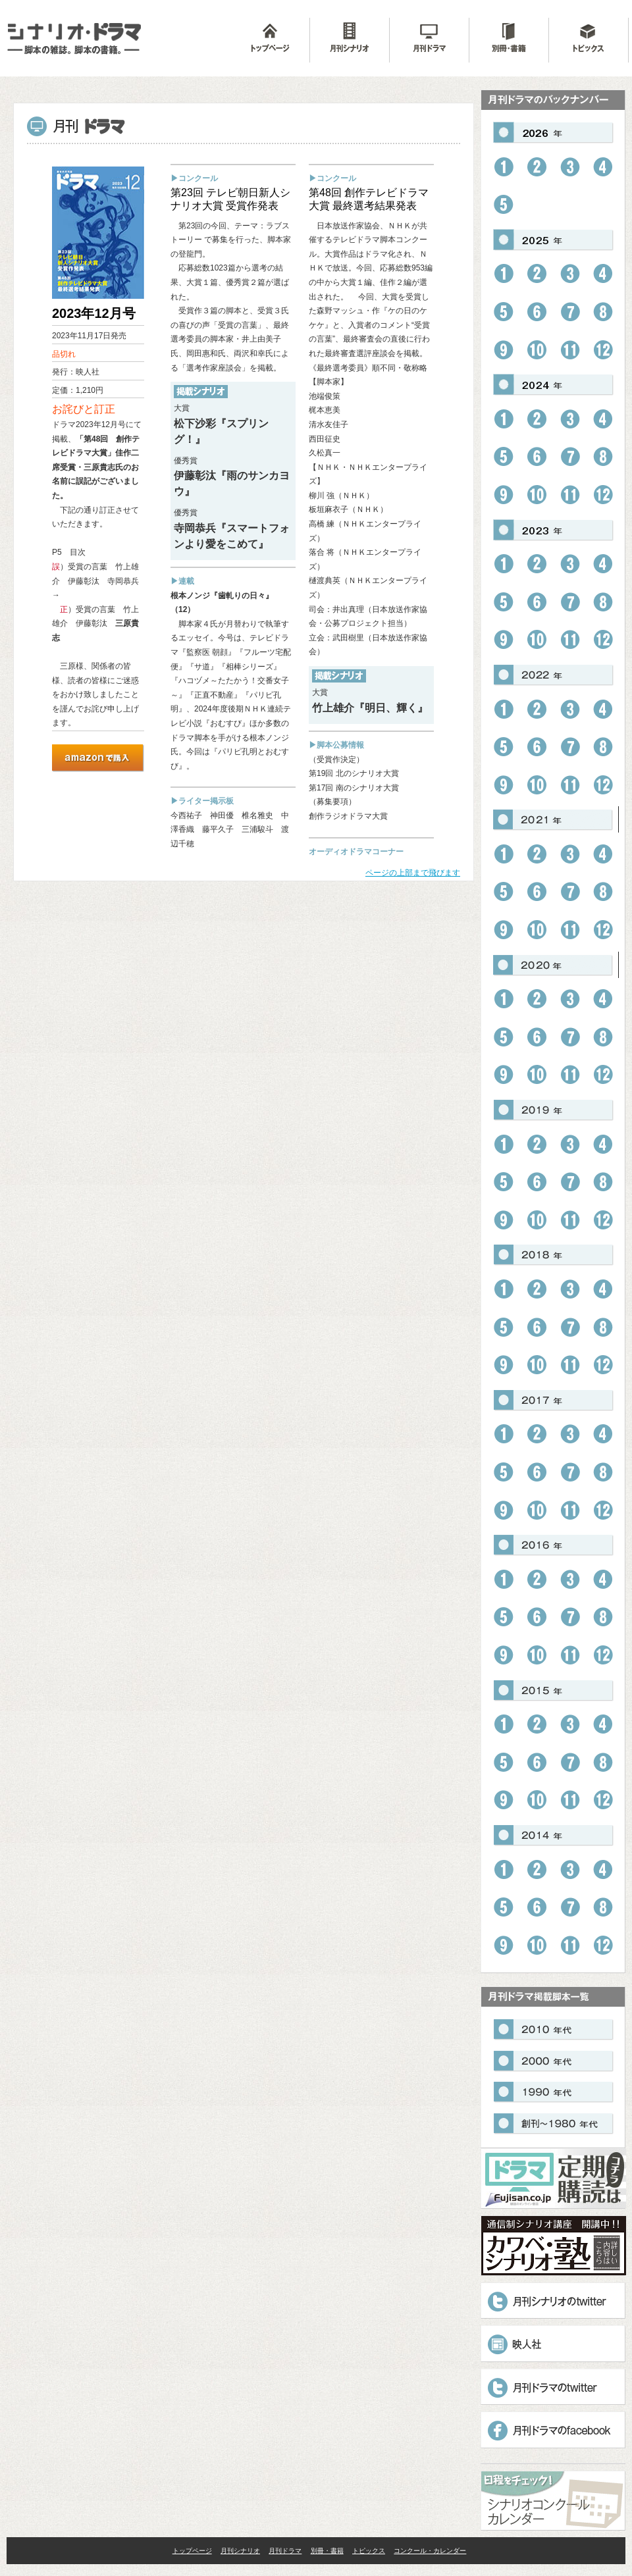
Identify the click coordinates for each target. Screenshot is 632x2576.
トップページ (192, 2550)
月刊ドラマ (285, 2550)
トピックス (368, 2550)
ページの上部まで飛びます (412, 872)
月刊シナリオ (240, 2550)
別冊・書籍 (327, 2550)
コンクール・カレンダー (430, 2550)
